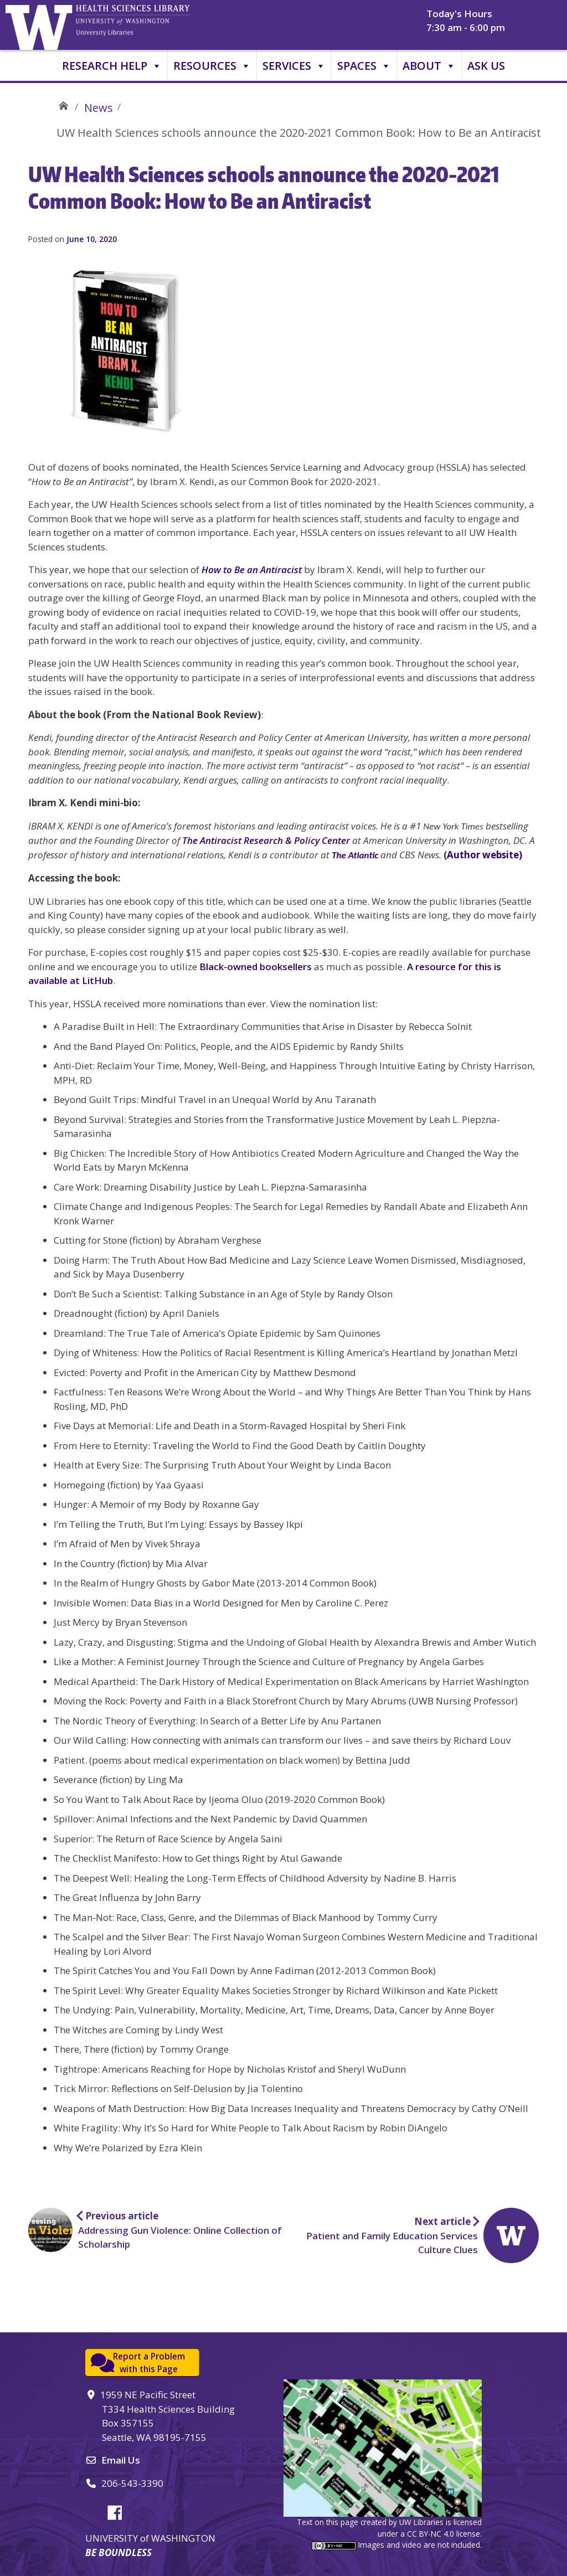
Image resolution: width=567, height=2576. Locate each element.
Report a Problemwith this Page (149, 2362)
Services (294, 65)
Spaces (364, 65)
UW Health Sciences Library (63, 104)
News (98, 107)
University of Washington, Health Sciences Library (147, 25)
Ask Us (486, 65)
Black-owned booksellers (255, 966)
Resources (212, 65)
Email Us (120, 2460)
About (429, 65)
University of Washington (42, 25)
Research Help (112, 65)
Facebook (119, 2510)
